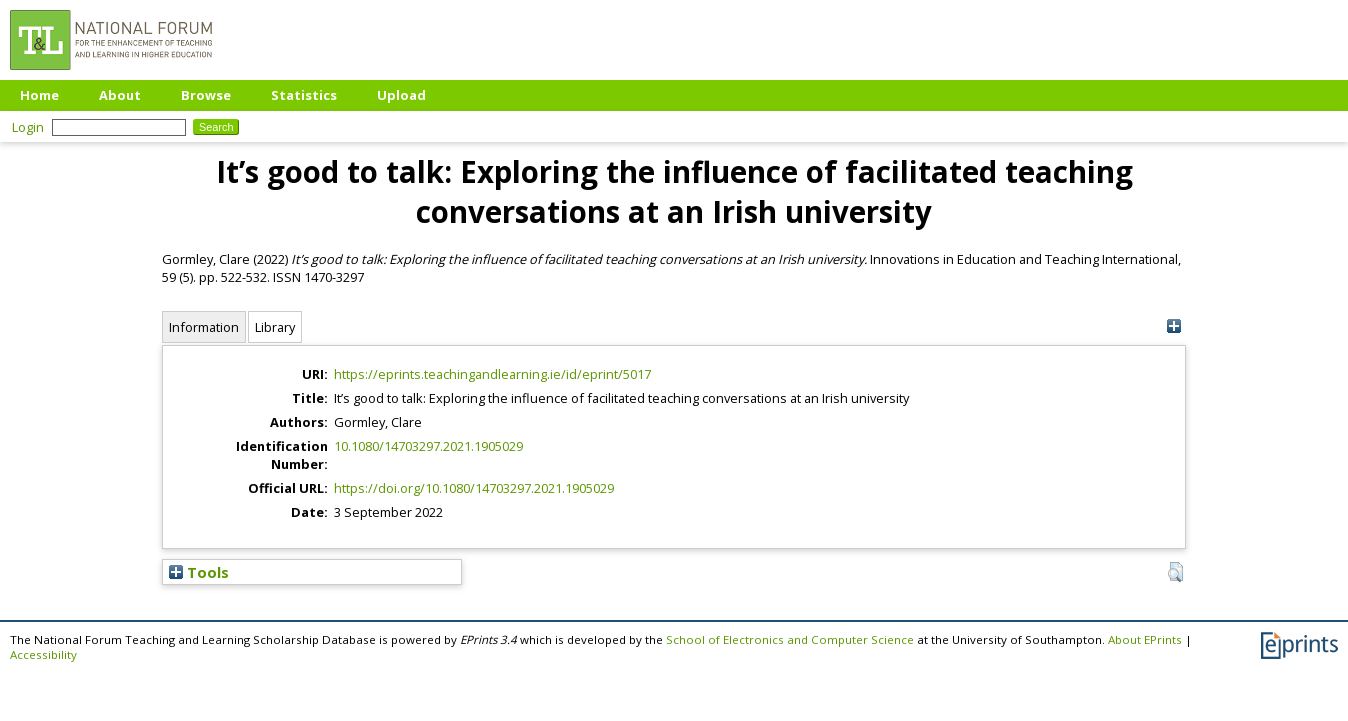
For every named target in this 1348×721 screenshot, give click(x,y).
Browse (206, 95)
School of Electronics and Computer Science (790, 639)
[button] (1175, 572)
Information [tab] (204, 327)
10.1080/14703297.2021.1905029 (428, 446)
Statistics (304, 95)
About (120, 95)
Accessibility (43, 654)
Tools (199, 572)
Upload (401, 95)
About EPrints (1145, 639)
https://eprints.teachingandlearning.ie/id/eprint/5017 (492, 374)
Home (39, 95)
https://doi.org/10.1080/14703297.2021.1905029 (474, 488)
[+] (1173, 326)
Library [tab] (275, 327)
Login (28, 127)
